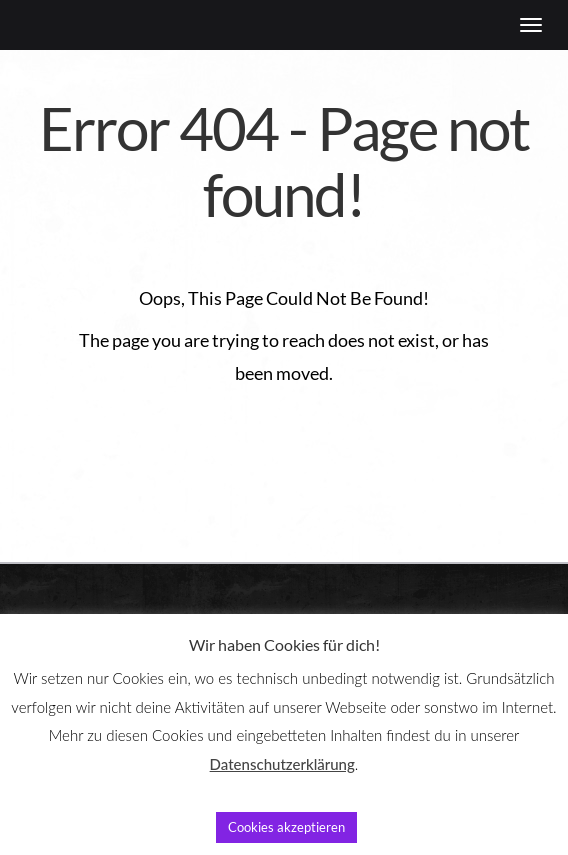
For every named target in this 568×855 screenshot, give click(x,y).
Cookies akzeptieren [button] (286, 827)
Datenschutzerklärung (282, 764)
